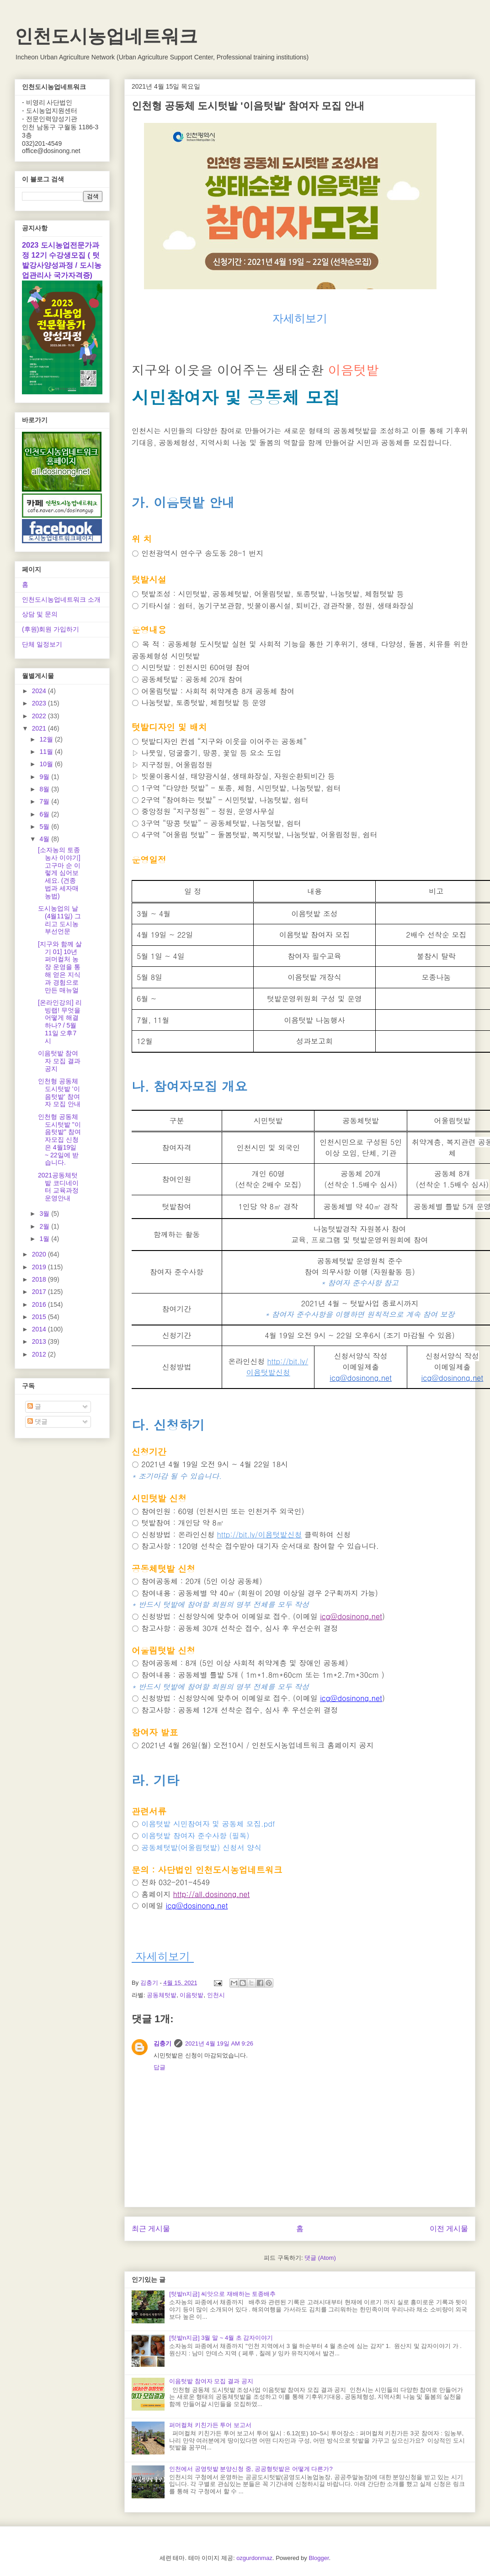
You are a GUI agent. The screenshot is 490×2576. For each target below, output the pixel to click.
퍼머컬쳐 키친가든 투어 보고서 (210, 2425)
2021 (40, 728)
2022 (40, 716)
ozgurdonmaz (254, 2558)
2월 (45, 1226)
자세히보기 (299, 318)
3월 (45, 1213)
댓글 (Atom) (320, 2257)
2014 (40, 1329)
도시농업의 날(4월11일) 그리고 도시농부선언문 (59, 920)
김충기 (162, 2043)
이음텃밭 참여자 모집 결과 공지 (211, 2381)
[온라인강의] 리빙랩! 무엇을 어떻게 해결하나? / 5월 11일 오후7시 (60, 1021)
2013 (40, 1341)
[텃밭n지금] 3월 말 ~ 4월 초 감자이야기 (221, 2337)
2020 (40, 1254)
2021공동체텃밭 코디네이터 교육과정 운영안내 (58, 1186)
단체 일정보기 (42, 644)
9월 (45, 776)
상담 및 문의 (40, 614)
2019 (40, 1267)
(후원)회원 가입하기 (50, 629)
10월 (46, 764)
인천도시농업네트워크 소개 (61, 599)
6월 (45, 814)
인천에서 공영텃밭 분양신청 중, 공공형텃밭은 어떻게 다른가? (251, 2468)
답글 (159, 2067)
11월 (46, 751)
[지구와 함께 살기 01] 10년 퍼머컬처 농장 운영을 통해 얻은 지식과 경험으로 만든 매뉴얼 (60, 967)
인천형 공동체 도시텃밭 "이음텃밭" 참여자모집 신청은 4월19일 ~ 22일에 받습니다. (59, 1139)
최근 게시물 (151, 2228)
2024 (40, 690)
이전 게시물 (449, 2228)
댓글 (37, 1421)
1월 (45, 1238)
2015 (40, 1316)
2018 (40, 1279)
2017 (40, 1291)
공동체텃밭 (161, 1995)
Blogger (319, 2558)
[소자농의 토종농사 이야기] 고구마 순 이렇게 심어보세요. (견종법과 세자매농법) (59, 873)
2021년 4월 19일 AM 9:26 (219, 2043)
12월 (46, 739)
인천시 (216, 1995)
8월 (45, 789)
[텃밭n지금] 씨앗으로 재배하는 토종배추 (222, 2293)
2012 (40, 1354)
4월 (45, 839)
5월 (45, 826)
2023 (40, 703)
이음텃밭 (191, 1995)
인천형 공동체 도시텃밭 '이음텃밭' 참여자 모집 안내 (59, 1092)
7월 (45, 801)
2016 (40, 1304)
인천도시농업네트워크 (106, 36)
